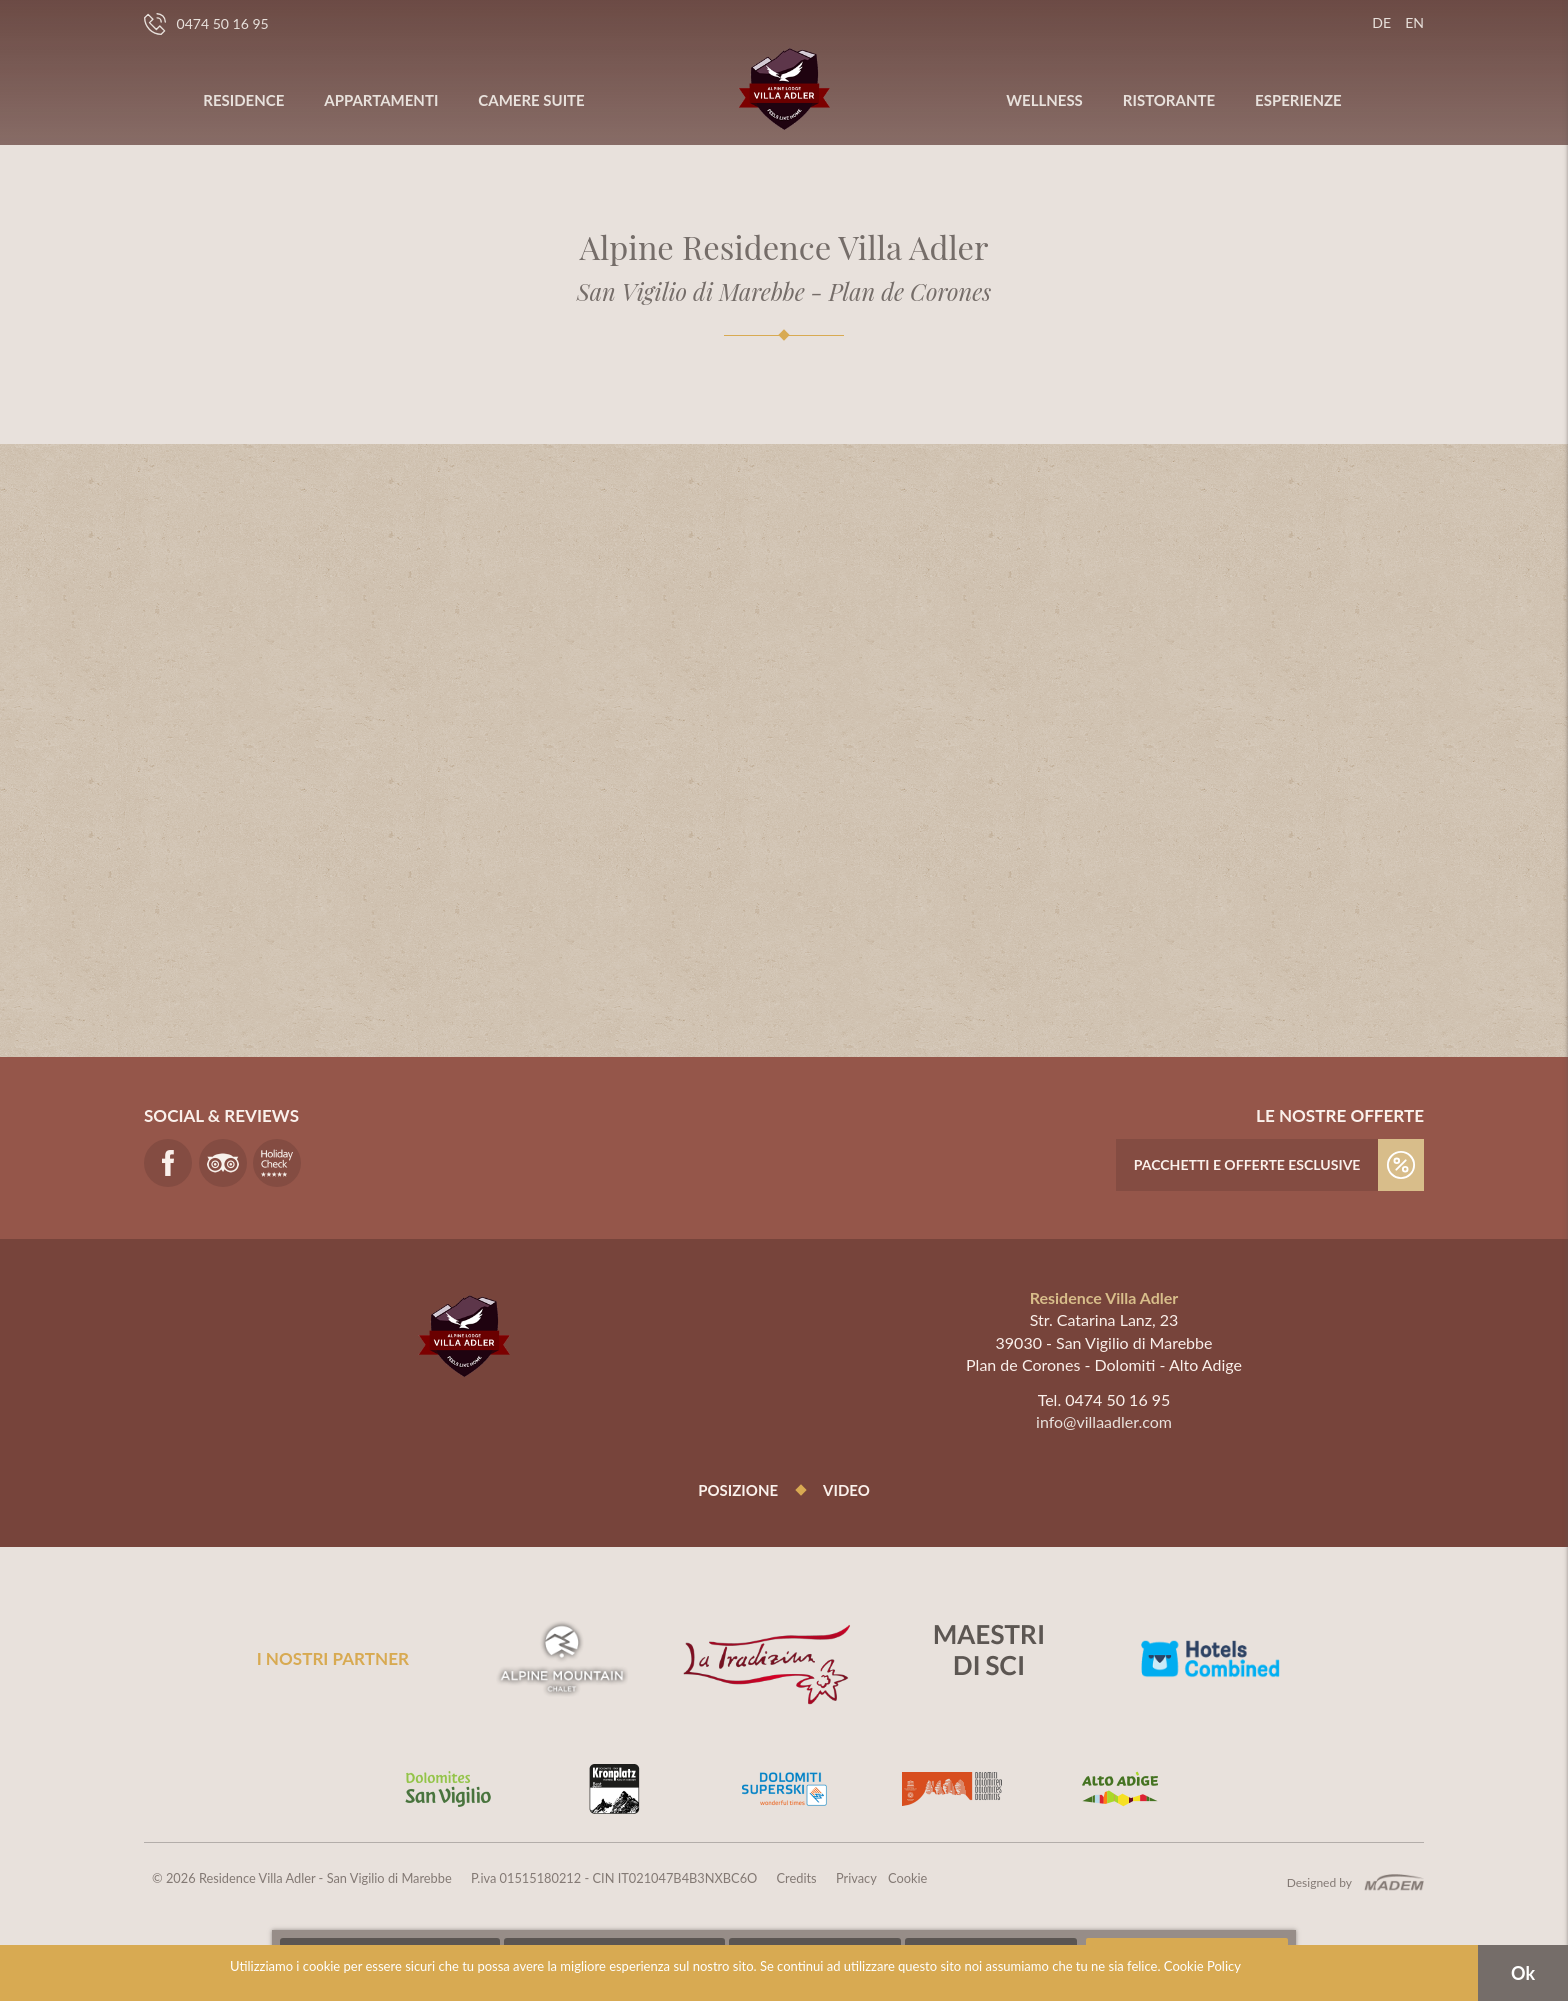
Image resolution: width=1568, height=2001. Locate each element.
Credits (797, 1878)
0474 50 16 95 (206, 24)
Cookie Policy (1202, 1966)
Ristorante (1169, 100)
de (1381, 22)
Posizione (738, 1490)
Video (846, 1490)
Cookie (907, 1878)
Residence (243, 100)
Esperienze (1298, 100)
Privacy (856, 1878)
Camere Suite (531, 100)
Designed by (1319, 1882)
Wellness (1044, 100)
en (1414, 22)
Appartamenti (381, 100)
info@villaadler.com (1104, 1421)
